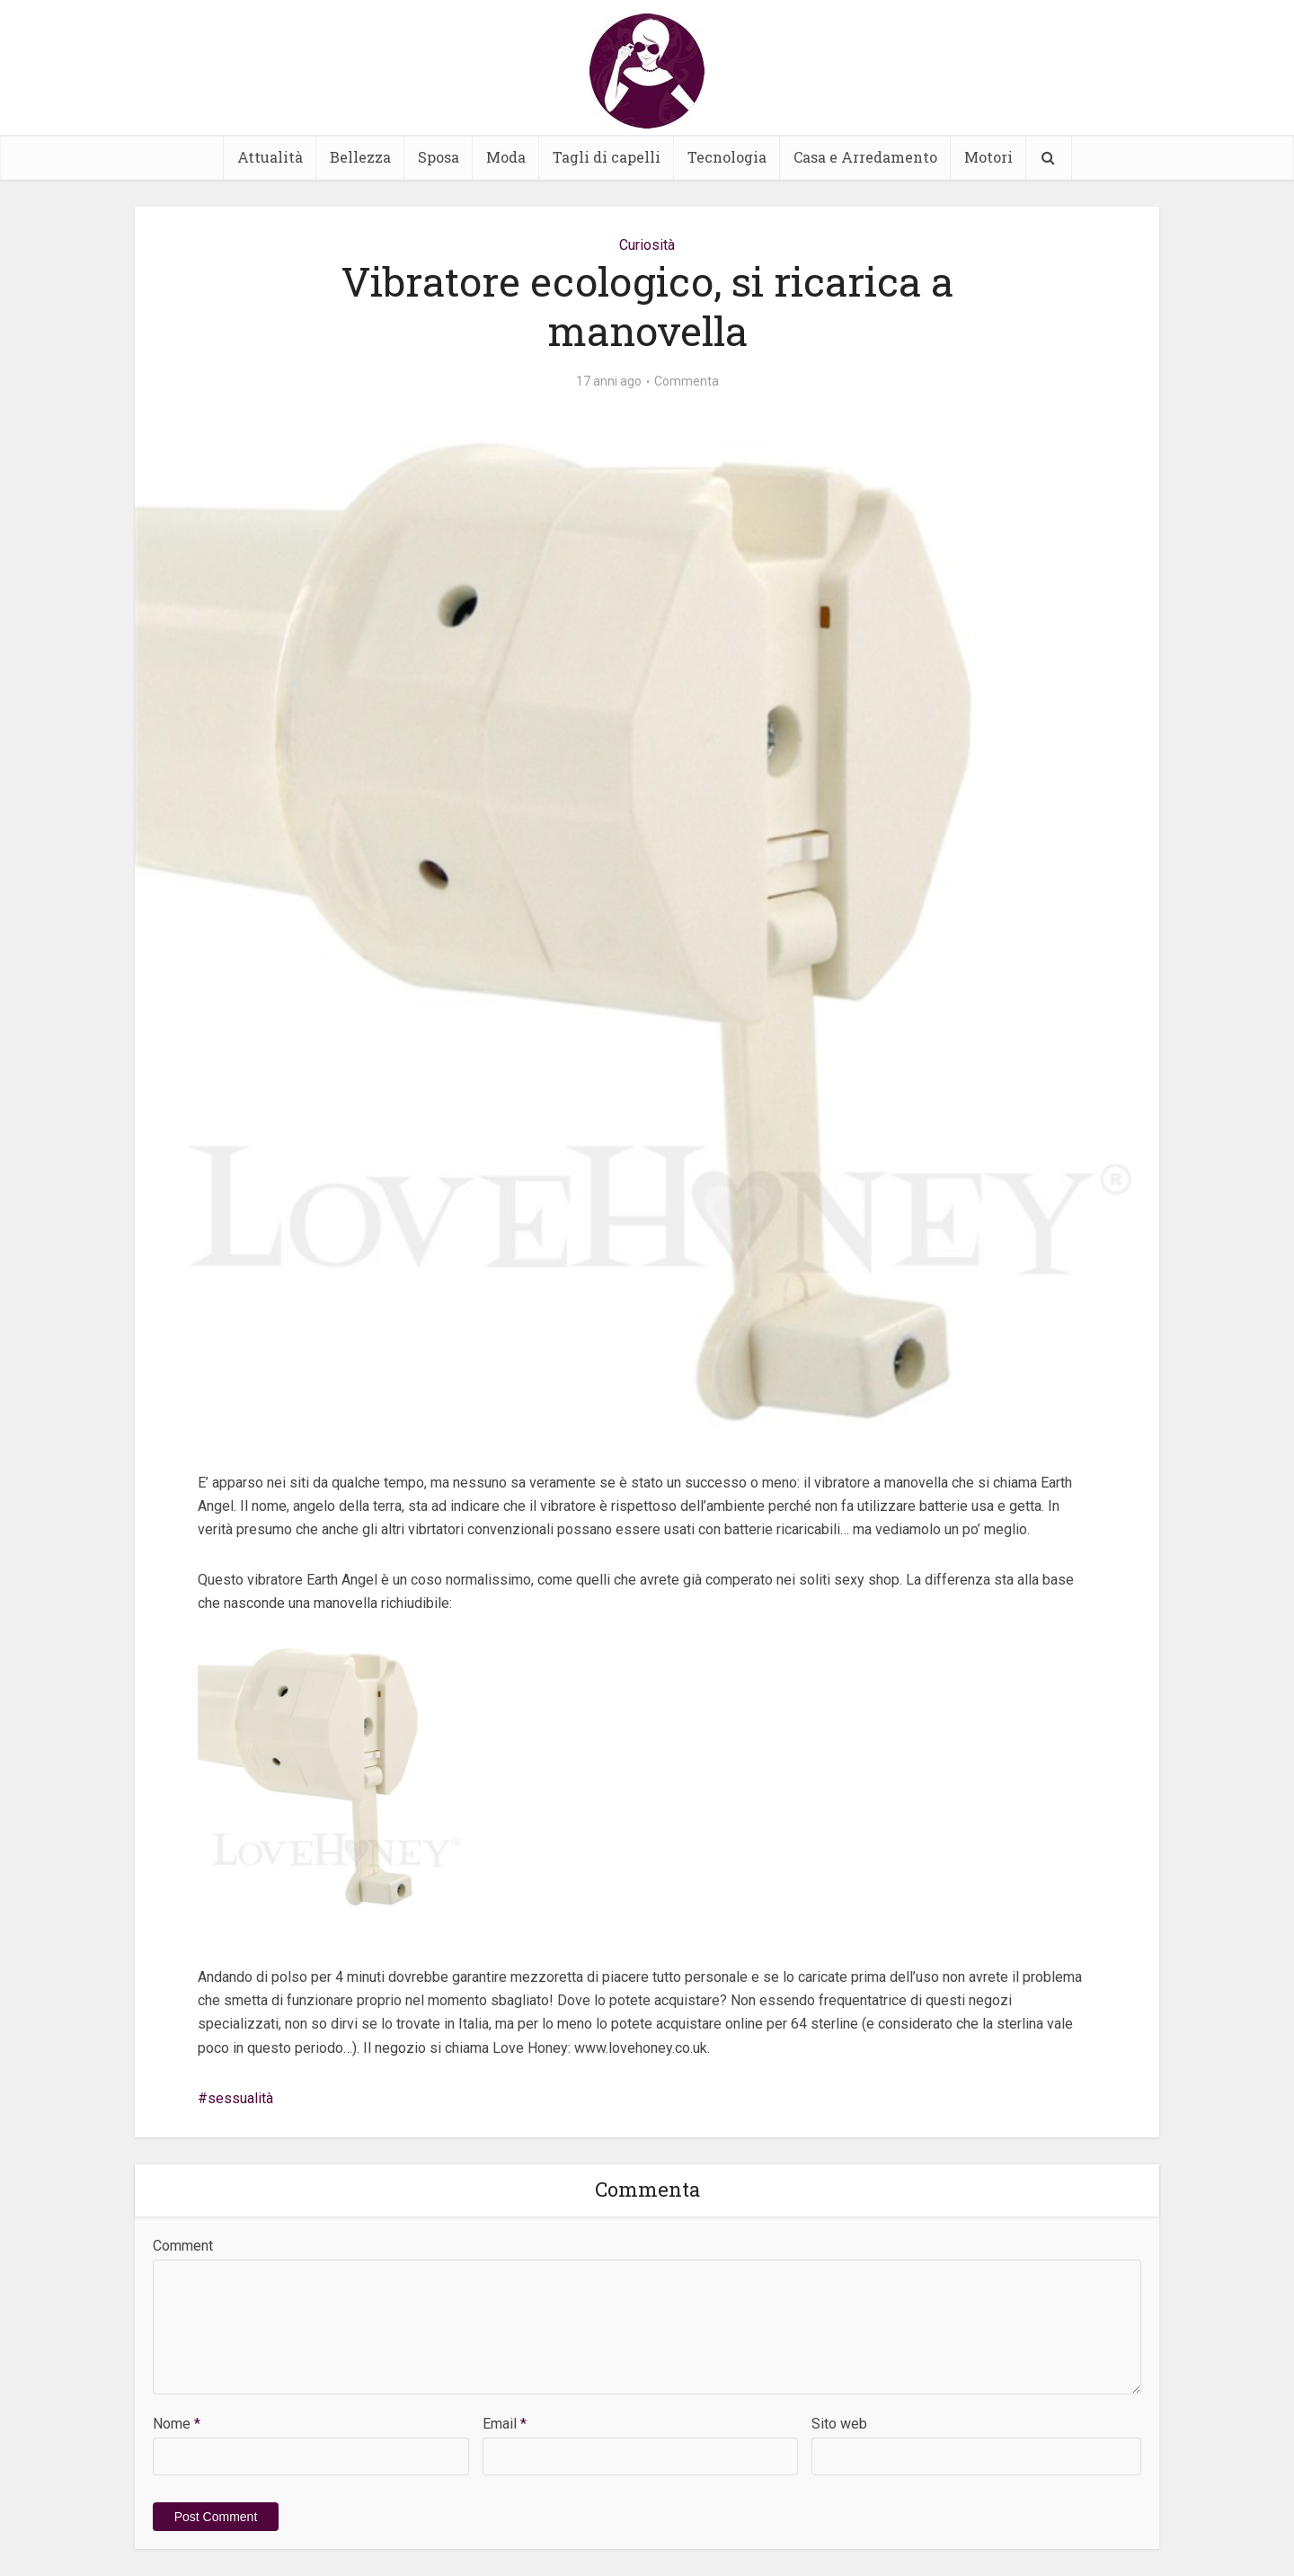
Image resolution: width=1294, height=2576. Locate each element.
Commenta (686, 381)
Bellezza (360, 156)
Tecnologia (727, 156)
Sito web (839, 2423)
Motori (988, 156)
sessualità (240, 2098)
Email (505, 2423)
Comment (183, 2245)
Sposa (438, 156)
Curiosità (647, 244)
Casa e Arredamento (865, 156)
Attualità (270, 156)
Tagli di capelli (606, 156)
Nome (176, 2423)
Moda (506, 156)
